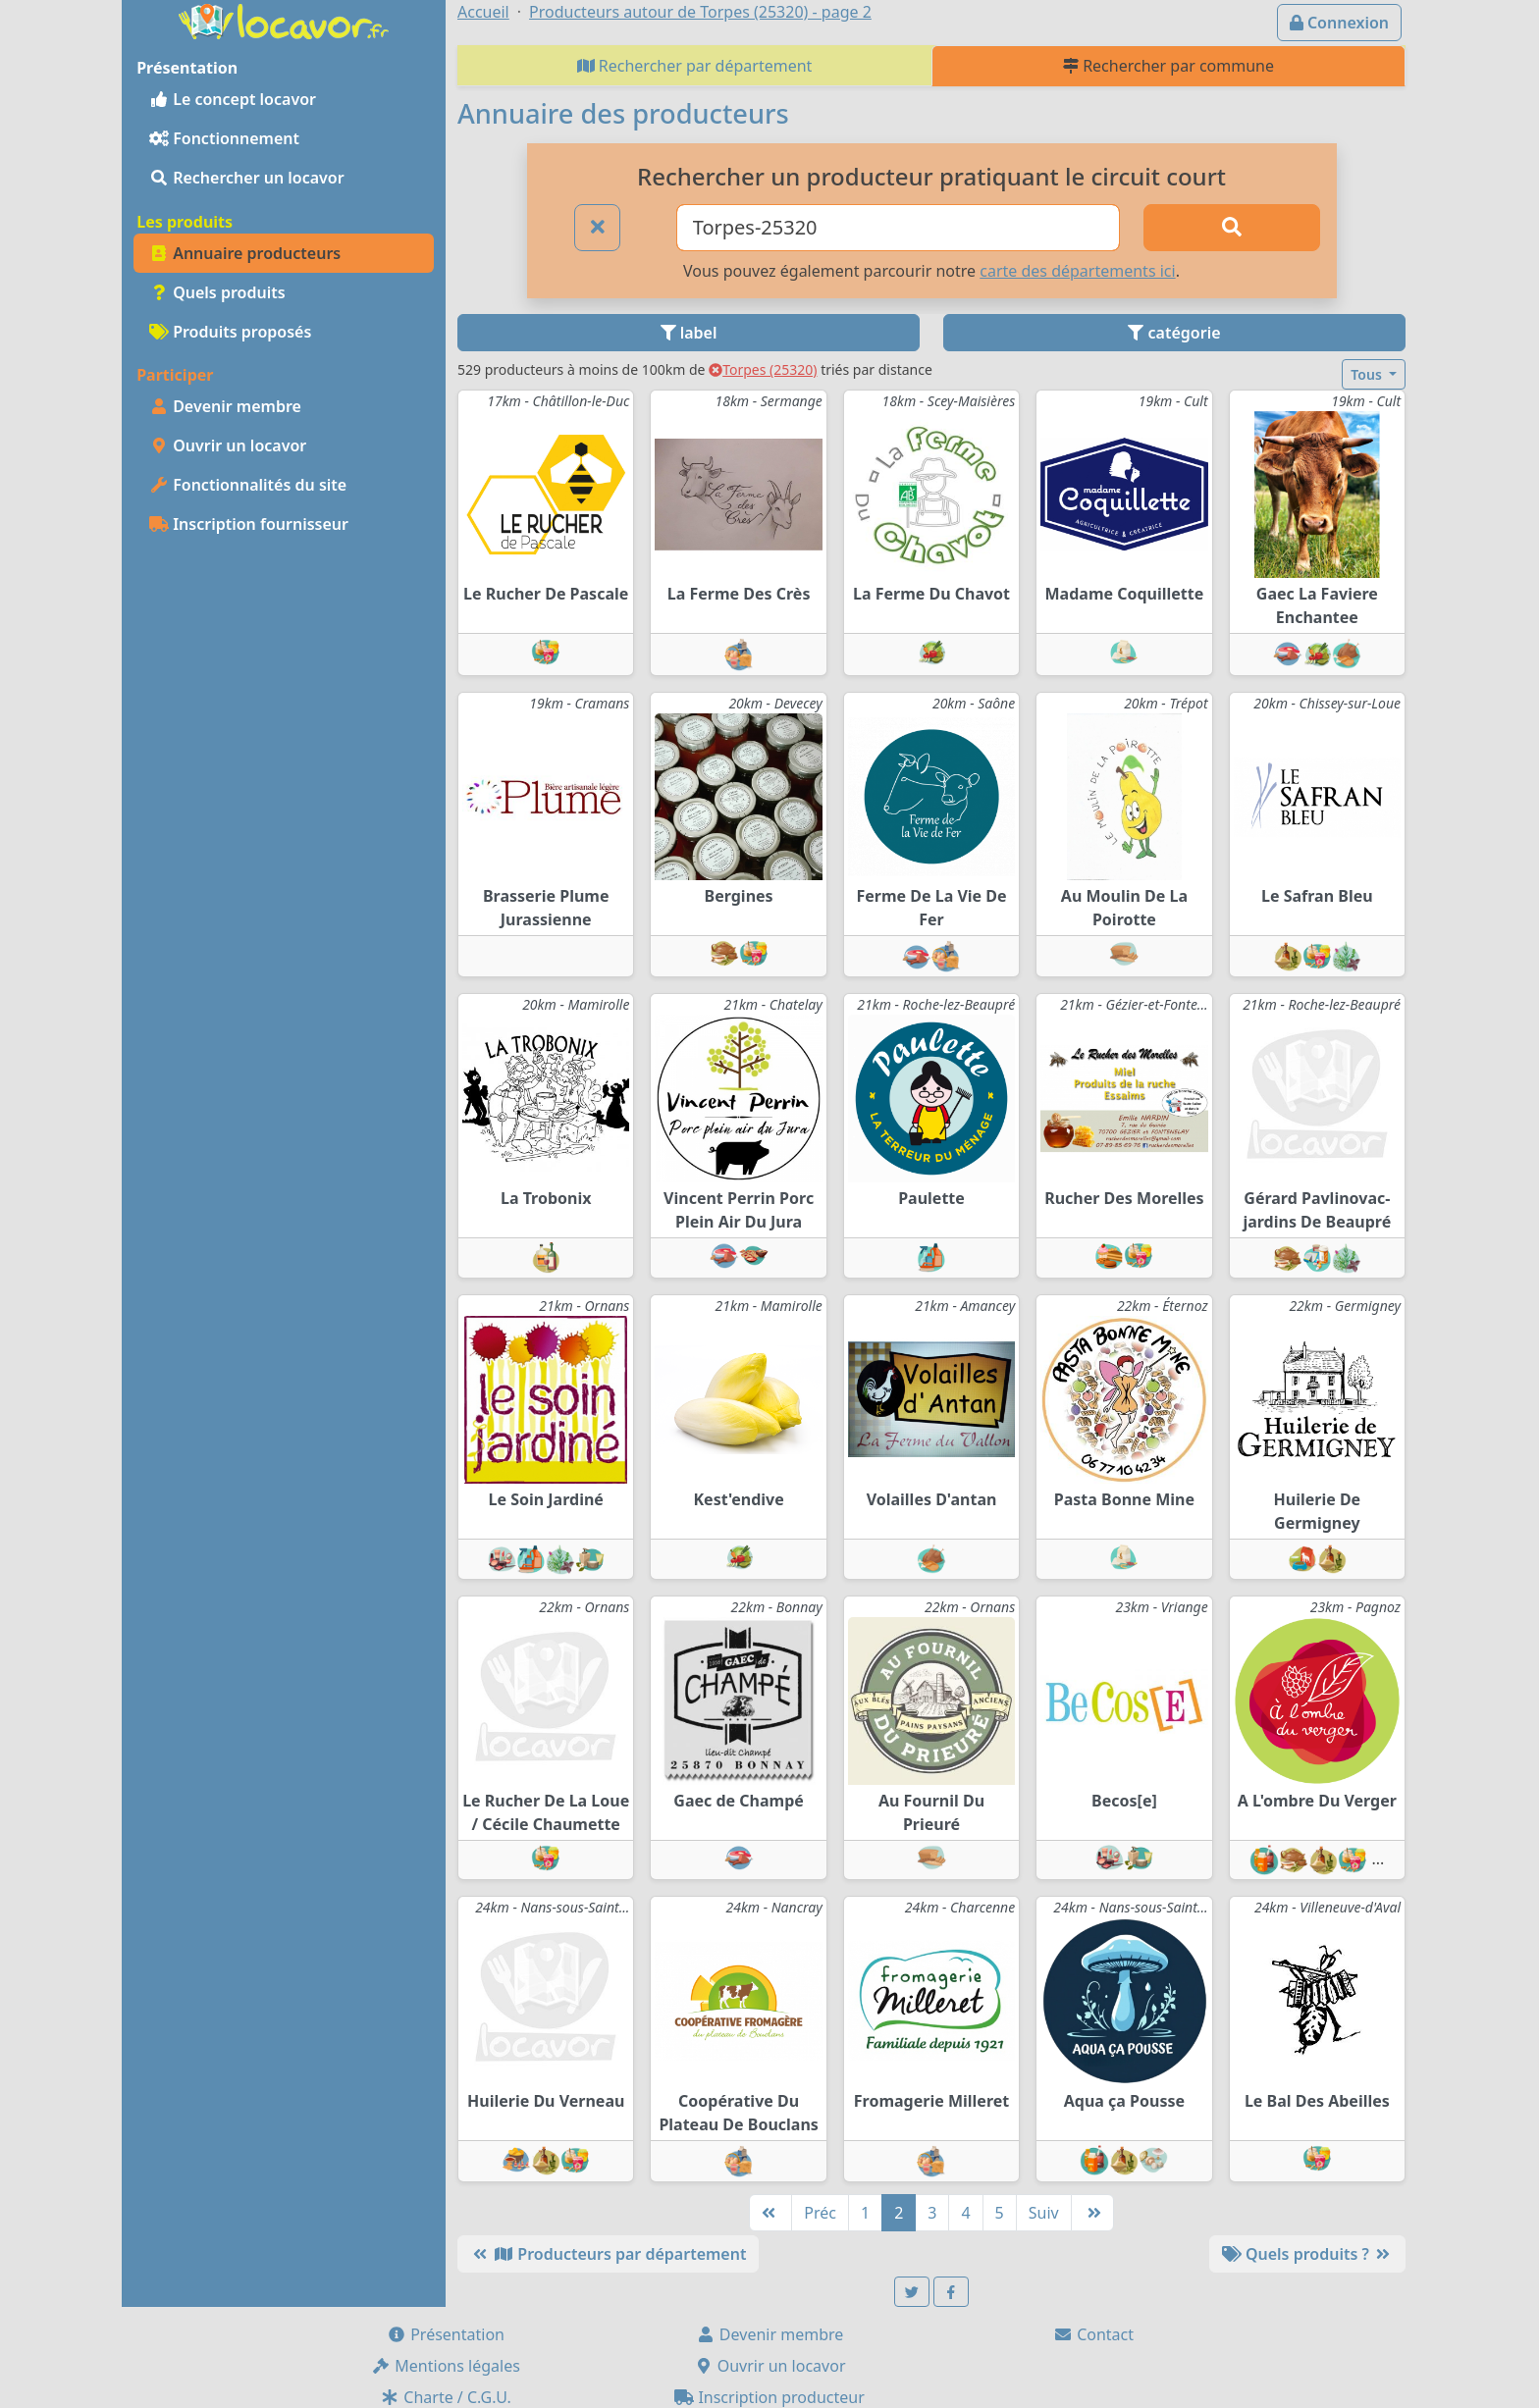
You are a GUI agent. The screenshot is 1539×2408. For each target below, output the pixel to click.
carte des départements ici (1077, 271)
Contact (1093, 2334)
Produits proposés (230, 331)
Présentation (445, 2334)
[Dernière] (1092, 2212)
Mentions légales (445, 2366)
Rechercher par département (695, 66)
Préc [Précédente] (820, 2213)
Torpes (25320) (763, 369)
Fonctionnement (224, 138)
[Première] (770, 2212)
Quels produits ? (1307, 2254)
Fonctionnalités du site (247, 485)
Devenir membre (225, 406)
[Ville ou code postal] (898, 227)
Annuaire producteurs (245, 253)
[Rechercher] (1231, 227)
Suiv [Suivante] (1044, 2213)
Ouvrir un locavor (227, 445)
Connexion (1339, 22)
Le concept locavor (232, 99)
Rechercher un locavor (247, 177)
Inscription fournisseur (248, 524)
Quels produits (217, 292)
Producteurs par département (608, 2254)
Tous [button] (1368, 374)
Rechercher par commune (1168, 66)
